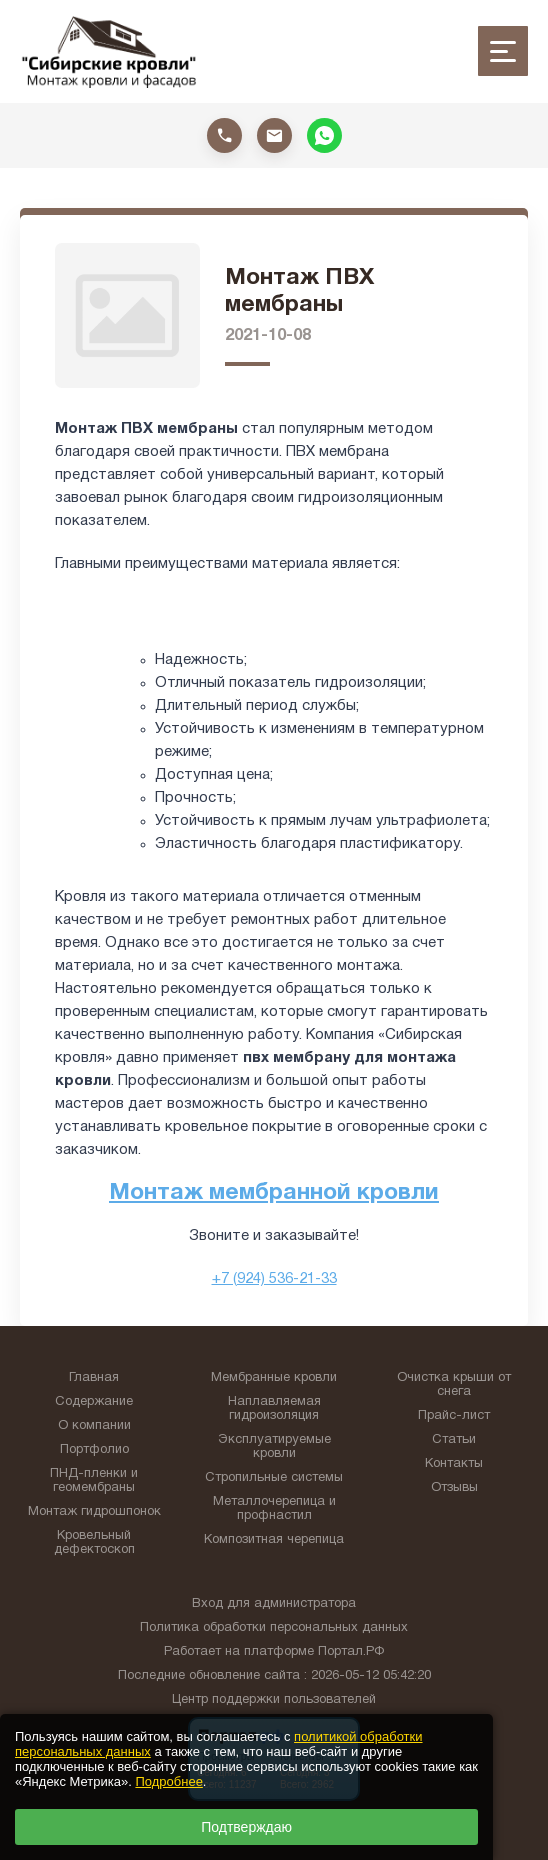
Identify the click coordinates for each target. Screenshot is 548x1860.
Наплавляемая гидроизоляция (274, 1409)
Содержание (94, 1402)
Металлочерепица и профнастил (274, 1509)
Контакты (454, 1464)
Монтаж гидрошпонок (94, 1512)
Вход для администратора (274, 1604)
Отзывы (454, 1488)
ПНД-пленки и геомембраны (94, 1481)
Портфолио (94, 1450)
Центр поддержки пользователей (274, 1700)
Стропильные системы (274, 1478)
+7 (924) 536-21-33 (274, 1279)
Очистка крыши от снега (454, 1385)
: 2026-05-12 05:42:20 (367, 1676)
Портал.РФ (351, 1652)
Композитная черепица (274, 1540)
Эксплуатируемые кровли (274, 1447)
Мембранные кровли (274, 1378)
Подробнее (168, 1781)
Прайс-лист (454, 1416)
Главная (94, 1378)
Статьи (454, 1440)
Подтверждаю (246, 1827)
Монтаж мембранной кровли (274, 1193)
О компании (94, 1426)
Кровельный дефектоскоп (94, 1543)
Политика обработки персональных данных (274, 1628)
